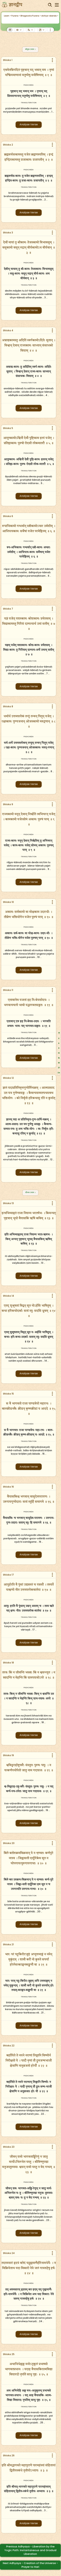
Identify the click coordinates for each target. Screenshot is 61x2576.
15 (59, 1058)
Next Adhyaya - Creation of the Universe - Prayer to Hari (30, 2565)
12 (59, 1053)
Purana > (15, 15)
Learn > (7, 15)
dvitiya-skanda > (49, 15)
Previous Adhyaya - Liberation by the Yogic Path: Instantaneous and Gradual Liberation (30, 2550)
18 (59, 1063)
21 (59, 1067)
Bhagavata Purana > (30, 15)
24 (59, 1072)
